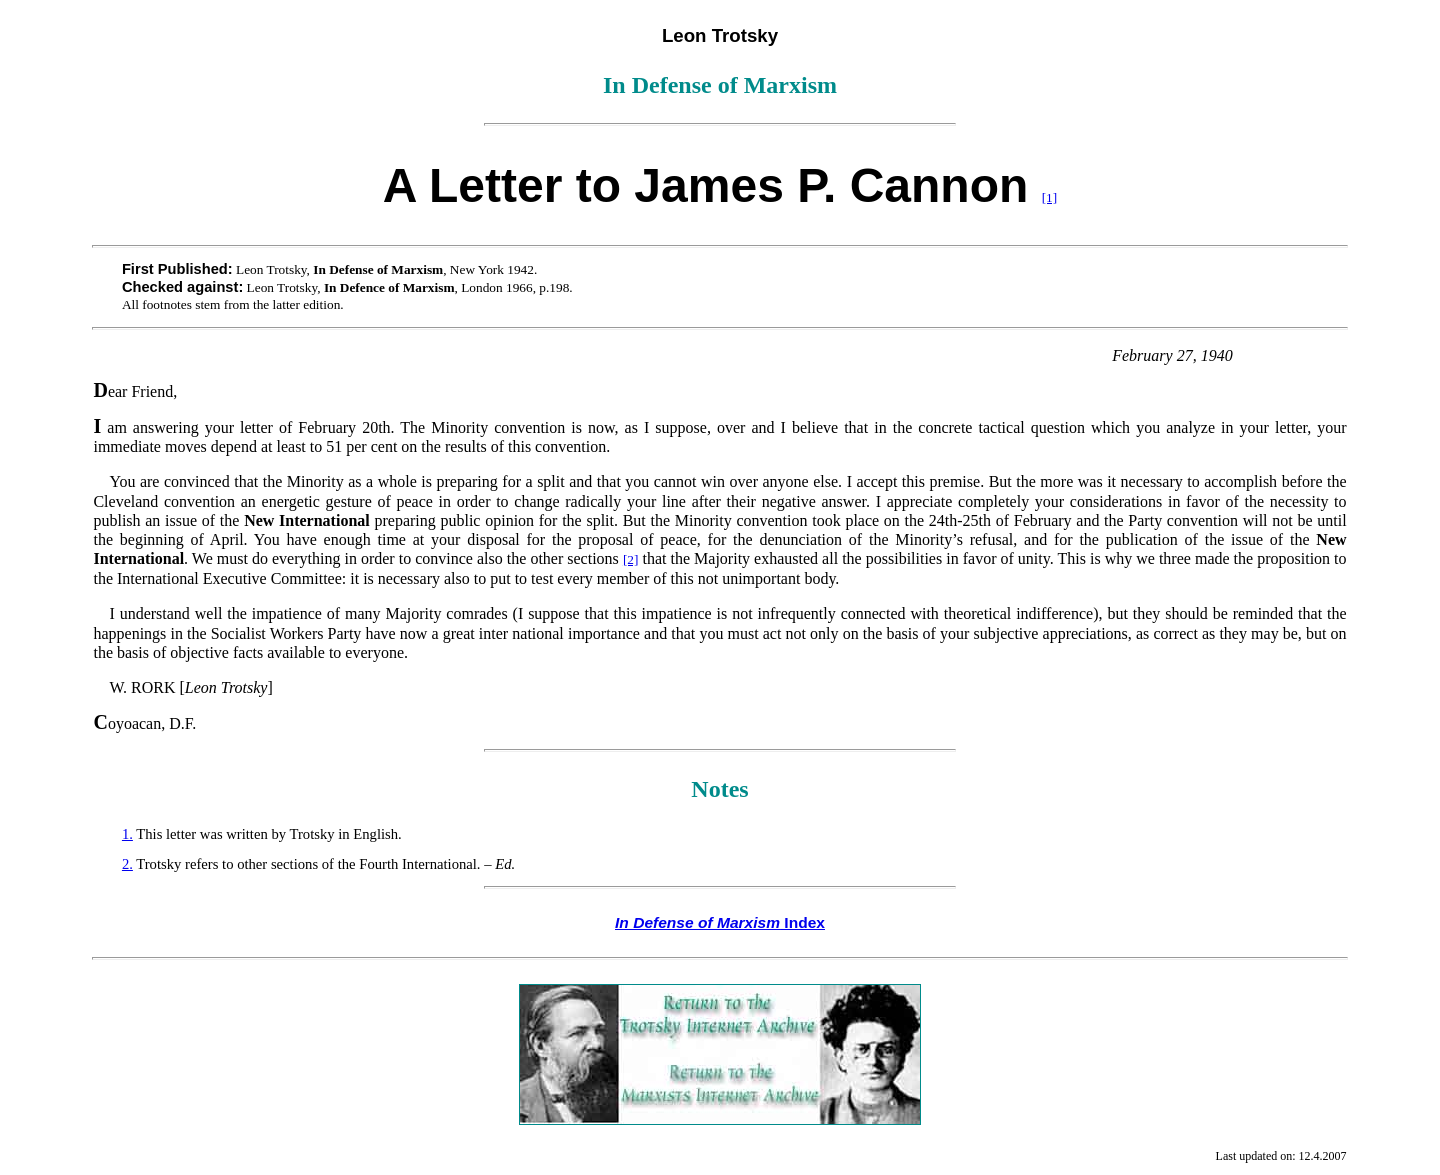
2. (127, 864)
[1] (1050, 197)
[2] (631, 559)
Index (720, 922)
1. (127, 834)
